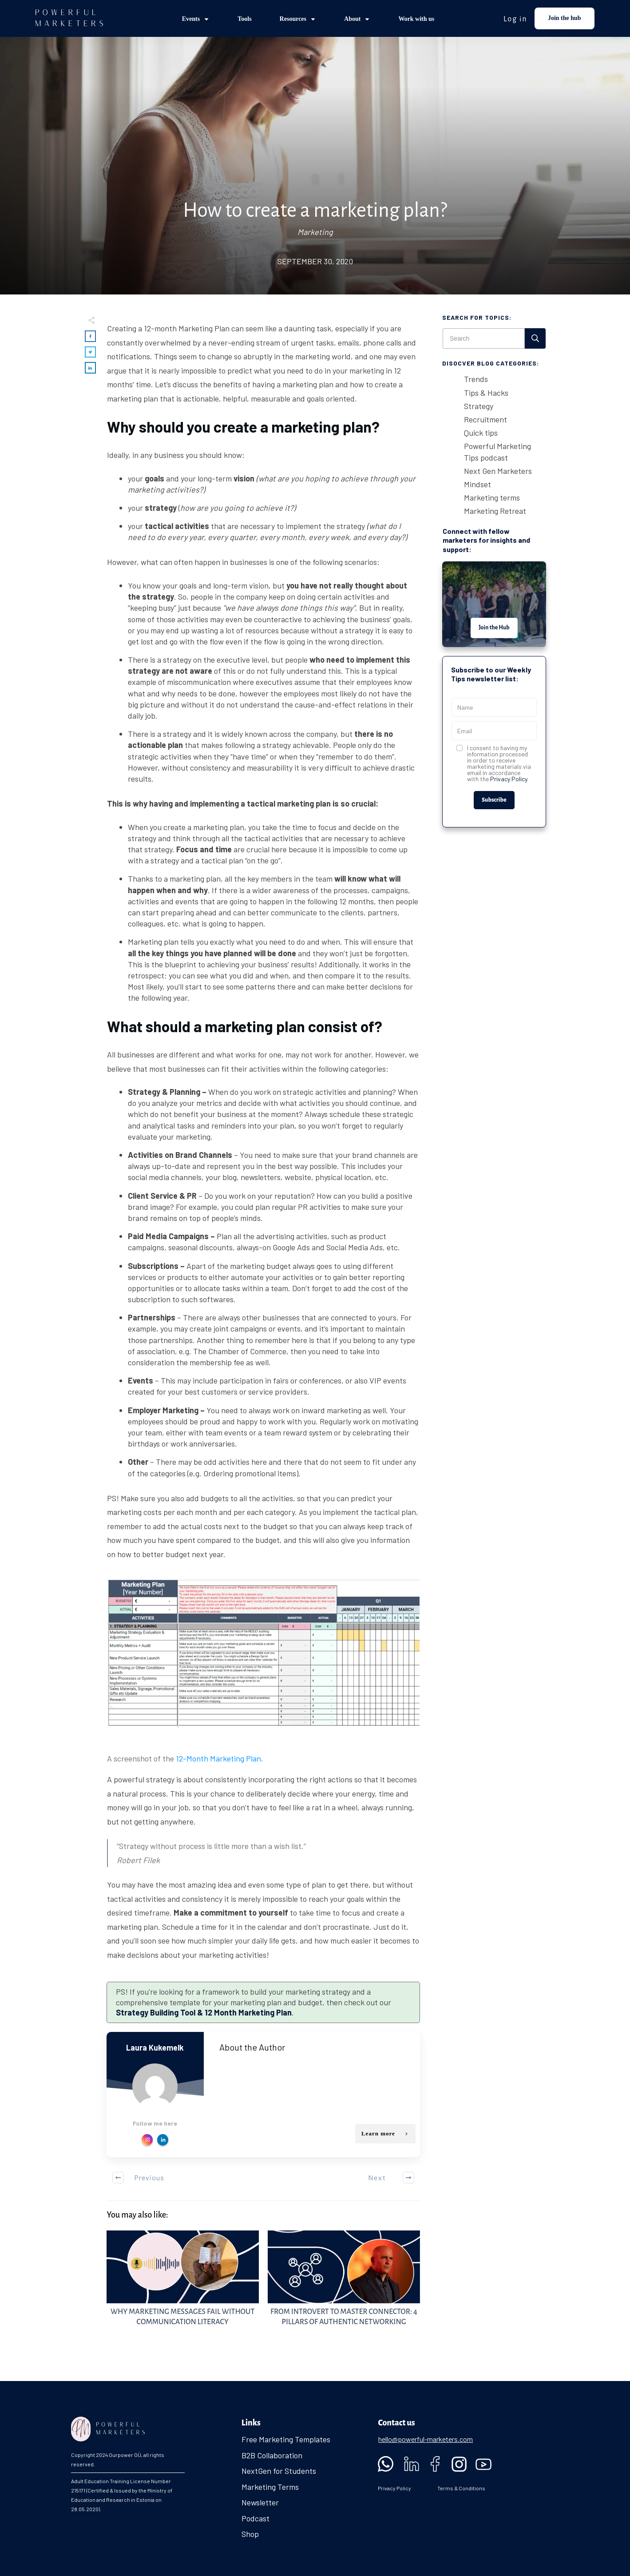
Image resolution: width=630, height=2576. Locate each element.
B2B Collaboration (272, 2455)
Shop (250, 2534)
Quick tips (481, 432)
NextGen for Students (279, 2471)
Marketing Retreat (495, 511)
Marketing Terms (270, 2487)
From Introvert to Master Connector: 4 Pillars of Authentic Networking (344, 2283)
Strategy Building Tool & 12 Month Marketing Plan (204, 2012)
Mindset (477, 484)
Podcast (255, 2518)
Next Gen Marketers (498, 471)
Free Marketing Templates (286, 2439)
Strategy (478, 406)
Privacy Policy (508, 779)
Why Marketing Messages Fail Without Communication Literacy (183, 2283)
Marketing (315, 232)
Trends (476, 379)
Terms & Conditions (460, 2488)
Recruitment (485, 419)
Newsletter (260, 2502)
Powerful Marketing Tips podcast (497, 451)
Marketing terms (492, 497)
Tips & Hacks (486, 393)
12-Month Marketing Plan (218, 1758)
